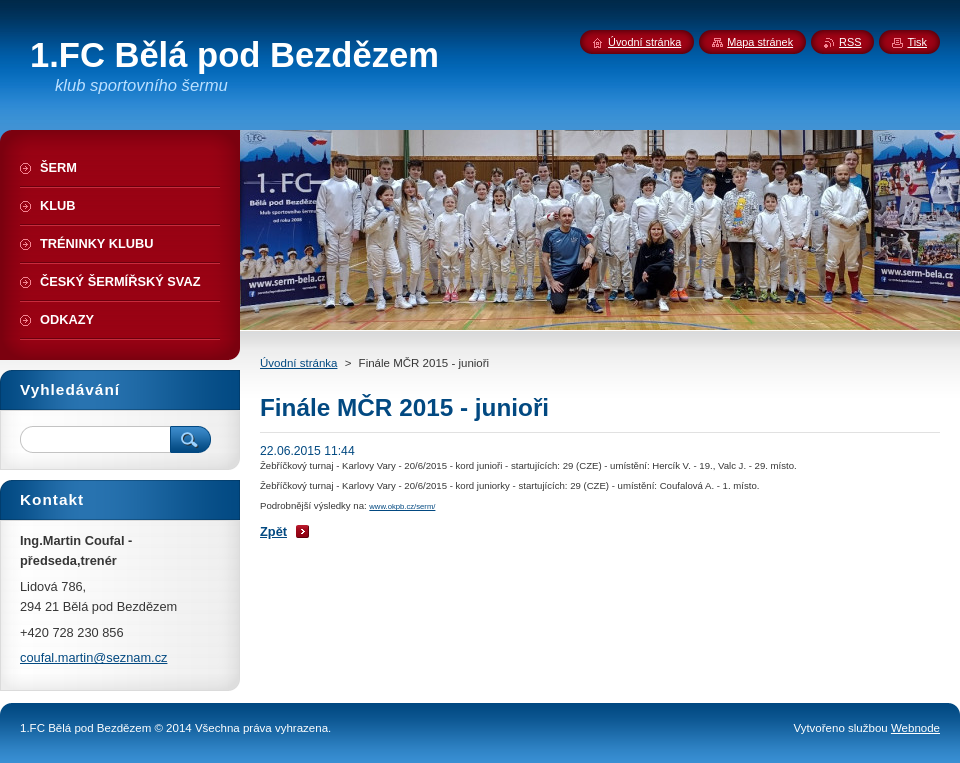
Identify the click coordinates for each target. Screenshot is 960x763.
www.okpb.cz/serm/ (402, 506)
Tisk (917, 42)
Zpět (273, 531)
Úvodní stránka (298, 363)
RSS (850, 42)
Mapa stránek (760, 42)
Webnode (915, 728)
